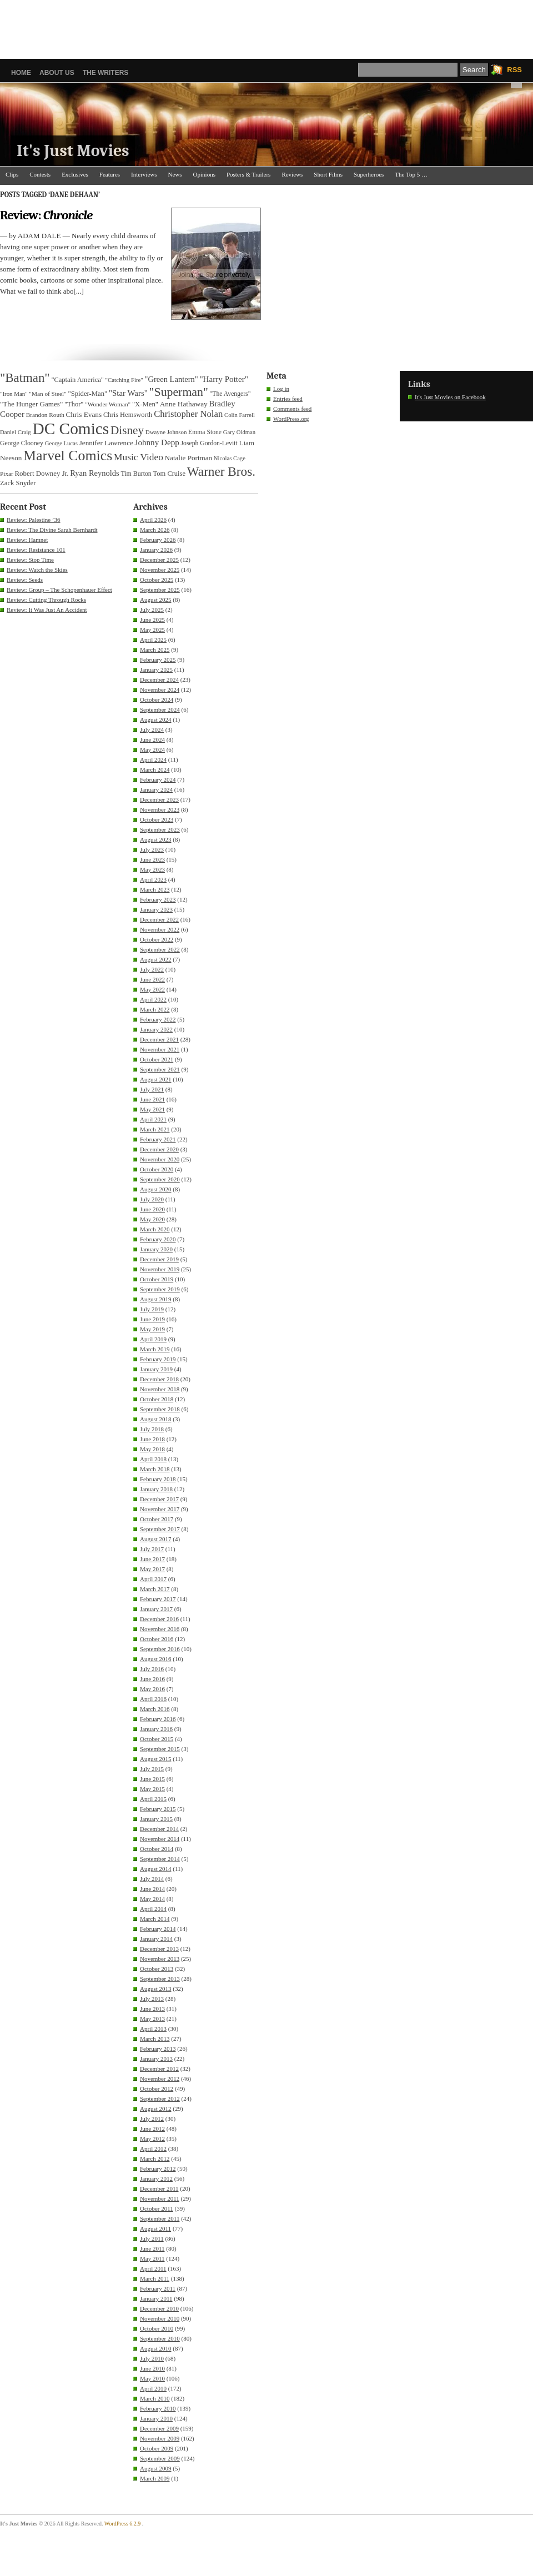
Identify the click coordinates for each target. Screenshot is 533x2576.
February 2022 (157, 1019)
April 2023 (153, 879)
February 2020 (157, 1239)
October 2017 (156, 1519)
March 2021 (154, 1129)
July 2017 (152, 1549)
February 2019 (157, 1359)
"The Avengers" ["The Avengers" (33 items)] (230, 394)
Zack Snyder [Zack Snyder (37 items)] (18, 483)
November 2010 (159, 2318)
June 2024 (152, 739)
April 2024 (153, 759)
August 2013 (156, 1988)
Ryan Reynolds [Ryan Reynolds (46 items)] (94, 473)
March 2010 (154, 2398)
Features (109, 174)
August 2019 (156, 1299)
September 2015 (160, 1748)
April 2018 (153, 1459)
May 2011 (152, 2258)
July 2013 (152, 1998)
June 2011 (152, 2248)
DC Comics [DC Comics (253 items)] (71, 428)
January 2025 (156, 669)
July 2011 (152, 2238)
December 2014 (159, 1828)
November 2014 (159, 1838)
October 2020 (156, 1169)
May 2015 (152, 1788)
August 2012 (156, 2108)
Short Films (328, 174)
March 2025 (154, 649)
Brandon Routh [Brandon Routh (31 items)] (45, 414)
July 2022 (152, 969)
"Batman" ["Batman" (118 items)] (25, 378)
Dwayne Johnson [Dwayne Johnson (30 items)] (166, 432)
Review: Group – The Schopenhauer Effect (59, 589)
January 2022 (156, 1029)
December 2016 (159, 1619)
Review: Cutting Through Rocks (46, 599)
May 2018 (152, 1449)
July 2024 (152, 729)
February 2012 (157, 2168)
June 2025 (152, 619)
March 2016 (154, 1708)
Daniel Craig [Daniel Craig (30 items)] (15, 432)
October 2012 (156, 2088)
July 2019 (152, 1309)
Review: (46, 215)
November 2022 (159, 929)
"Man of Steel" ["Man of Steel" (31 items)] (47, 393)
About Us (56, 73)
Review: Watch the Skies (37, 569)
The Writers (106, 73)
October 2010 (156, 2328)
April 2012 (153, 2148)
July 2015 (152, 1768)
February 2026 (157, 539)
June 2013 (152, 2008)
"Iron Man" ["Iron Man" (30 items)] (14, 393)
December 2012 (159, 2068)
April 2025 (153, 639)
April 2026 (153, 519)
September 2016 (160, 1649)
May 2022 (152, 989)
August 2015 (156, 1758)
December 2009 (159, 2428)
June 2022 (152, 979)
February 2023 (157, 899)
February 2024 (157, 779)
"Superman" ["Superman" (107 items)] (178, 392)
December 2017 (159, 1499)
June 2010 (152, 2368)
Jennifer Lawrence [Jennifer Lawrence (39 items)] (106, 443)
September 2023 (160, 829)
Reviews (292, 174)
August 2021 (156, 1079)
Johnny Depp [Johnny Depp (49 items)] (157, 442)
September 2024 (160, 709)
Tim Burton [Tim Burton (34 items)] (135, 473)
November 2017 (159, 1509)
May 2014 (152, 1898)
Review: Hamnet (27, 539)
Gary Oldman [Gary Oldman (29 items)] (239, 432)
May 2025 (152, 629)
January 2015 (156, 1818)
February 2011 (157, 2288)
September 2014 (160, 1858)
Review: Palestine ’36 (34, 519)
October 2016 (156, 1639)
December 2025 (159, 559)
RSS (514, 70)
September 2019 (160, 1289)
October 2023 (156, 819)
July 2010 (152, 2358)
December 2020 (159, 1149)
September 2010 (160, 2338)
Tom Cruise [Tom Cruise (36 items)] (169, 473)
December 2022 (159, 919)
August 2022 (156, 959)
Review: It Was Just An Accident (47, 609)
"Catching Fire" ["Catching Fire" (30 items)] (124, 379)
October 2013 (156, 1968)
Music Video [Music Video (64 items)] (138, 457)
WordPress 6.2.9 (122, 2523)
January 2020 (156, 1249)
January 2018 (156, 1489)
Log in (281, 388)
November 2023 (159, 809)
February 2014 (157, 1928)
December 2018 (159, 1379)
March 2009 (154, 2478)
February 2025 (157, 659)
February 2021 (157, 1139)
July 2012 (152, 2118)
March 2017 (154, 1589)
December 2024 (159, 679)
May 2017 (152, 1569)
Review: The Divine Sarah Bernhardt (52, 529)
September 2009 (160, 2458)
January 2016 (156, 1728)
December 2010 (159, 2308)
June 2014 (152, 1888)
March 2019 (154, 1349)
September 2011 (159, 2218)
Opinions (204, 174)
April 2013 (153, 2028)
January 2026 (156, 549)
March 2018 (154, 1469)
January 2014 (156, 1938)
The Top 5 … (411, 174)
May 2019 (152, 1329)
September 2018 (160, 1409)
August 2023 (156, 839)
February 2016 (157, 1718)
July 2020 (152, 1199)
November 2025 (159, 569)
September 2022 (160, 949)
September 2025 (160, 589)
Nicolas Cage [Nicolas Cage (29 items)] (229, 458)
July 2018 (152, 1429)
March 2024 (154, 769)
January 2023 (156, 909)
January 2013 (156, 2058)
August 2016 (156, 1659)
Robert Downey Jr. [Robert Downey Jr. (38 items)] (42, 473)
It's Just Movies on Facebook (450, 397)
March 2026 (154, 529)
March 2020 (154, 1229)
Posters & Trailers (248, 174)
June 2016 (152, 1679)
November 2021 (159, 1049)
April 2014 (153, 1908)
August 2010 (156, 2348)
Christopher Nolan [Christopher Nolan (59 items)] (188, 414)
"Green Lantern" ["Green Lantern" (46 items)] (171, 379)
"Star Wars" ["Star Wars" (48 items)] (128, 393)
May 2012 (152, 2138)
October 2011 (156, 2208)
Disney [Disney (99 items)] (127, 430)
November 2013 (159, 1958)
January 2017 (156, 1609)
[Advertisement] (266, 25)
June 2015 (152, 1778)
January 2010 (156, 2418)
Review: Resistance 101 (36, 549)
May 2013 (152, 2018)
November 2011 (159, 2198)
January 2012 (156, 2178)
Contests (40, 174)
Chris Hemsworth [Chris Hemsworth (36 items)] (127, 415)
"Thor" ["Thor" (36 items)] (73, 404)
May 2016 (152, 1689)
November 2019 (159, 1269)
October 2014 (156, 1848)
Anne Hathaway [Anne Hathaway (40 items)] (184, 404)
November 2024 (159, 689)
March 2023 (154, 889)
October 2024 (156, 699)
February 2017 (157, 1599)
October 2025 (156, 579)
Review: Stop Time (30, 559)
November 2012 (159, 2078)
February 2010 (157, 2408)
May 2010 (152, 2378)
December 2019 (159, 1259)
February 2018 (157, 1479)
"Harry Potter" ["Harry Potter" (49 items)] (223, 379)
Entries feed (288, 398)
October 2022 (156, 939)
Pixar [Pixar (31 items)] (6, 473)
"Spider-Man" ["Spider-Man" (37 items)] (87, 394)
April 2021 (153, 1119)
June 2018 (152, 1439)
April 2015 (153, 1798)
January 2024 (156, 789)
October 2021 (156, 1059)
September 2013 (160, 1978)
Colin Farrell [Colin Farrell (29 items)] (239, 415)
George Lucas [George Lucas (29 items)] (61, 443)
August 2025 (156, 599)
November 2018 (159, 1389)
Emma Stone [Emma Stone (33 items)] (205, 432)
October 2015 (156, 1738)
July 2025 (152, 609)
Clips (12, 174)
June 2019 (152, 1319)
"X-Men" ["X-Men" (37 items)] (145, 404)
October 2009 (156, 2448)
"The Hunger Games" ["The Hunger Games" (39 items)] (31, 404)
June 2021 (152, 1099)
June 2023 (152, 859)
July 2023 (152, 849)
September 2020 (160, 1179)
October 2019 (156, 1279)
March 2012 (154, 2158)
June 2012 (152, 2128)
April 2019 (153, 1339)
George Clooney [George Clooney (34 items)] (21, 443)
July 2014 (152, 1878)
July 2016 (152, 1669)
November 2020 (159, 1159)
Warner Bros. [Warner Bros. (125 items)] (221, 471)
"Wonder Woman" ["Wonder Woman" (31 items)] (107, 404)
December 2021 (159, 1039)
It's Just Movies (73, 150)
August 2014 (156, 1868)
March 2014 (154, 1918)
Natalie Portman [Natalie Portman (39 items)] (188, 458)
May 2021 (152, 1109)
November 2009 (159, 2438)
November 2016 (159, 1629)
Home (21, 73)
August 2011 (155, 2228)
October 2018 (156, 1399)
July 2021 (152, 1089)
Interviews (144, 174)
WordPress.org (291, 418)
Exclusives (75, 174)
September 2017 (160, 1529)
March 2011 (154, 2278)
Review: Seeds (25, 579)
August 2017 (156, 1539)
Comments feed (292, 408)
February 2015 (157, 1808)
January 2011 (156, 2298)
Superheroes (369, 174)
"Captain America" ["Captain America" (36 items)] (77, 380)
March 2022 (154, 1009)
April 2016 (153, 1698)
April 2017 (153, 1579)
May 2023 (152, 869)
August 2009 (156, 2468)
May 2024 (152, 749)
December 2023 (159, 799)
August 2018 (156, 1419)
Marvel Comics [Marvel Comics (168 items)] (67, 455)
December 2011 (159, 2188)
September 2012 (160, 2098)
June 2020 (152, 1209)
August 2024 (156, 719)
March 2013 (154, 2038)
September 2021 (160, 1069)
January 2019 (156, 1369)
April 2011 (153, 2268)
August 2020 (156, 1189)
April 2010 (153, 2388)
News (175, 174)
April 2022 (153, 999)
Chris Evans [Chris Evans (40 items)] (84, 414)
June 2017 (152, 1559)
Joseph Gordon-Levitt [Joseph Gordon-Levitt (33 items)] (209, 443)
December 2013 (159, 1948)
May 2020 (152, 1219)
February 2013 (157, 2048)
